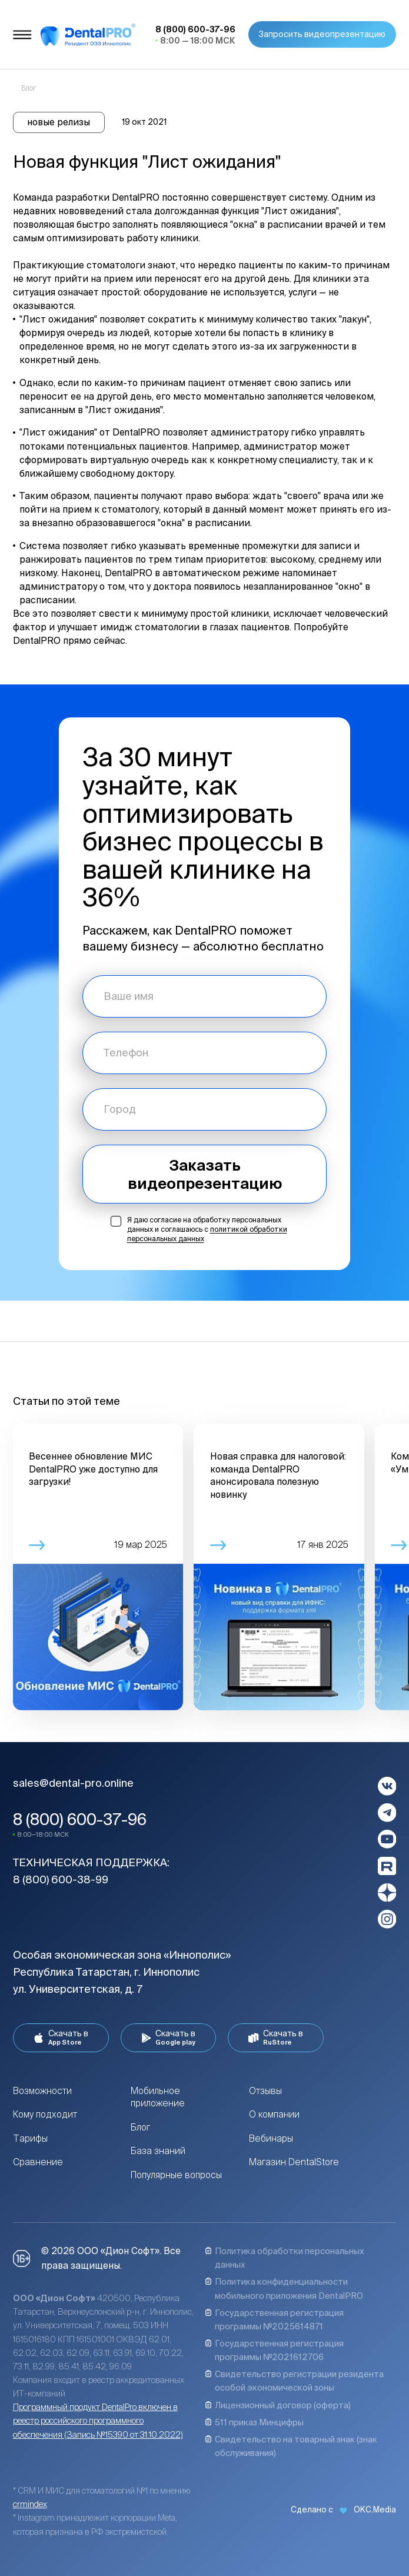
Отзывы (265, 2091)
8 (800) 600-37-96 (80, 1819)
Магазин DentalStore (294, 2162)
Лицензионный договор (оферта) (278, 2405)
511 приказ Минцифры (254, 2422)
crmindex (30, 2504)
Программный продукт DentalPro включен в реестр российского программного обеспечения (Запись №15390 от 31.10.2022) (98, 2420)
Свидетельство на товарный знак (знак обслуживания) (291, 2446)
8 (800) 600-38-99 (60, 1879)
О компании (274, 2114)
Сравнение (38, 2162)
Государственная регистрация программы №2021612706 (274, 2350)
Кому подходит (45, 2114)
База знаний (158, 2151)
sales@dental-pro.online (73, 1783)
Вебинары (271, 2138)
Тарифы (30, 2138)
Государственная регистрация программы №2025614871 (274, 2319)
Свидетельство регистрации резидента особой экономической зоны (294, 2380)
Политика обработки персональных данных (284, 2257)
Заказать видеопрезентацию (205, 1174)
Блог (140, 2127)
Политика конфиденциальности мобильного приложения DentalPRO (284, 2288)
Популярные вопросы (176, 2175)
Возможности (42, 2091)
